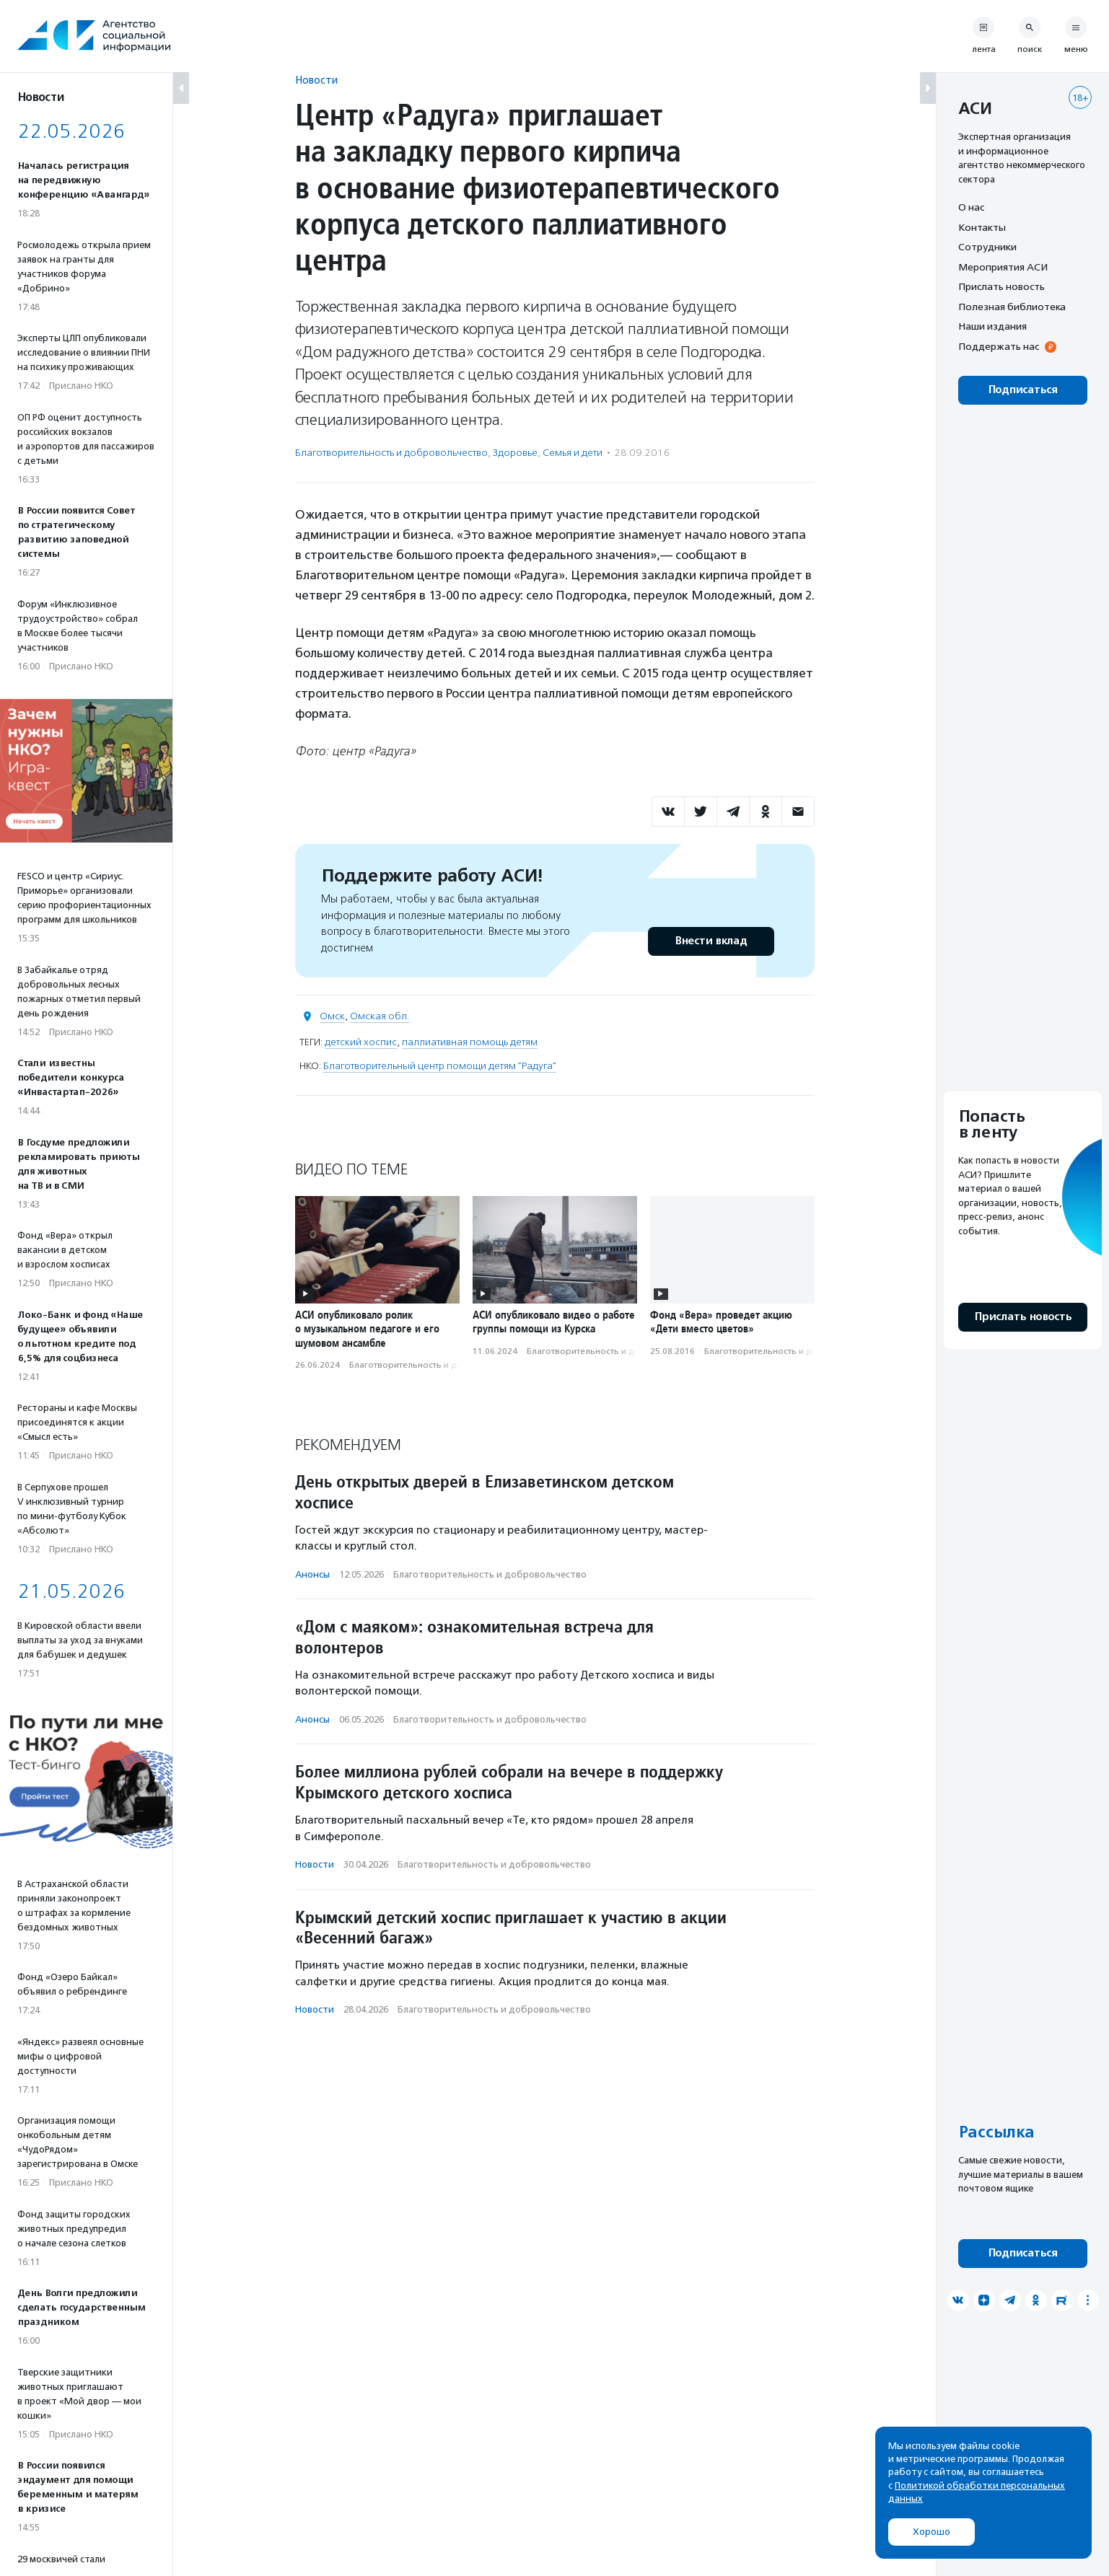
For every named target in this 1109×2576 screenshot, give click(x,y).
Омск (332, 1016)
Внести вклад (711, 941)
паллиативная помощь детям (470, 1042)
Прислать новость (1001, 286)
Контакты (982, 227)
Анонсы (312, 1574)
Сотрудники (987, 246)
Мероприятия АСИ (1003, 267)
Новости (316, 80)
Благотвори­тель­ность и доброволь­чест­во (391, 453)
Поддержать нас (998, 346)
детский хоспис (361, 1042)
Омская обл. (379, 1016)
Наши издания (992, 326)
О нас (971, 207)
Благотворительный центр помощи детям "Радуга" (439, 1066)
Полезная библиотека (1012, 306)
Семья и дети (572, 453)
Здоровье (515, 453)
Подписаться (1023, 390)
